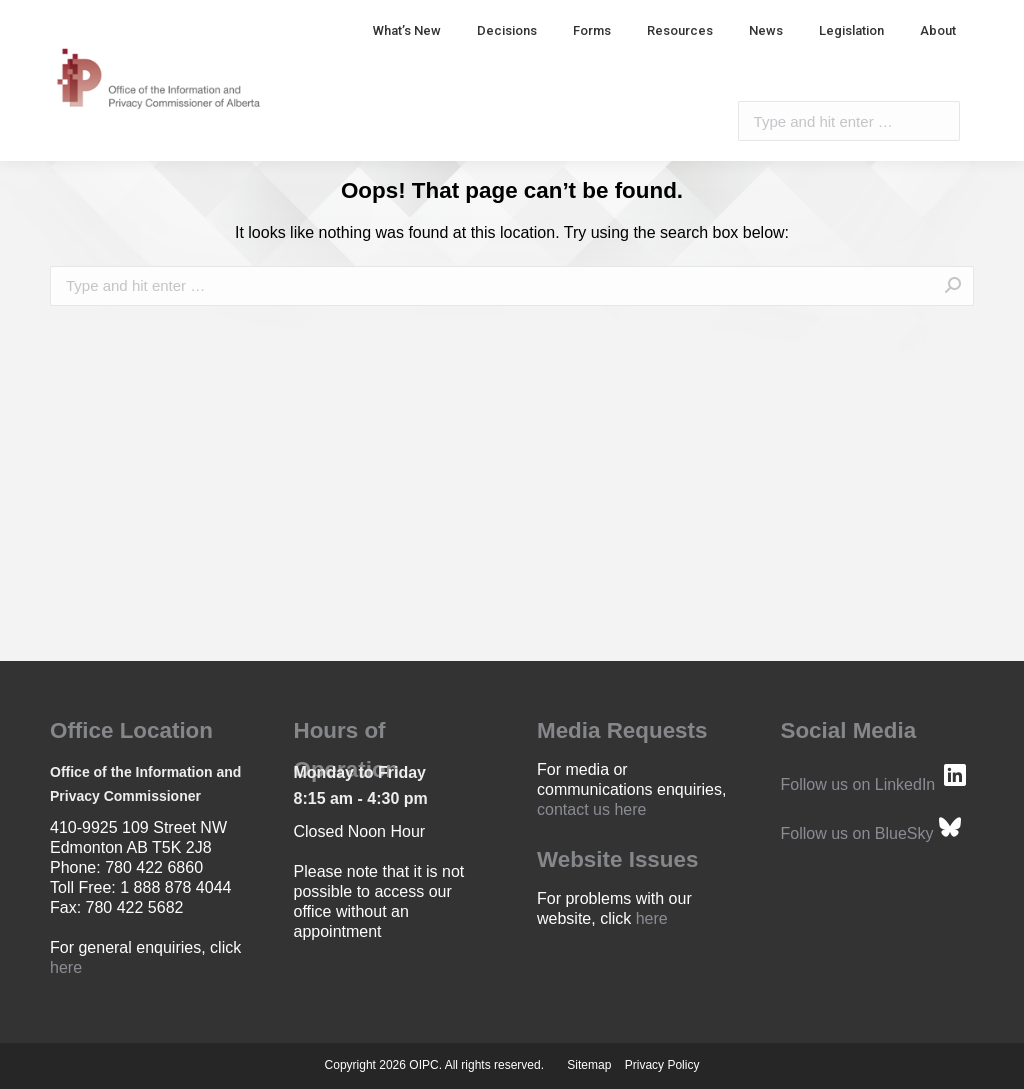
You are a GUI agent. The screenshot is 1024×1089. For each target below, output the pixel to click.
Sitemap (589, 1065)
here (66, 967)
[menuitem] (407, 30)
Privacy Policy (662, 1065)
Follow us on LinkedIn (858, 784)
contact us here (591, 809)
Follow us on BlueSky (857, 833)
